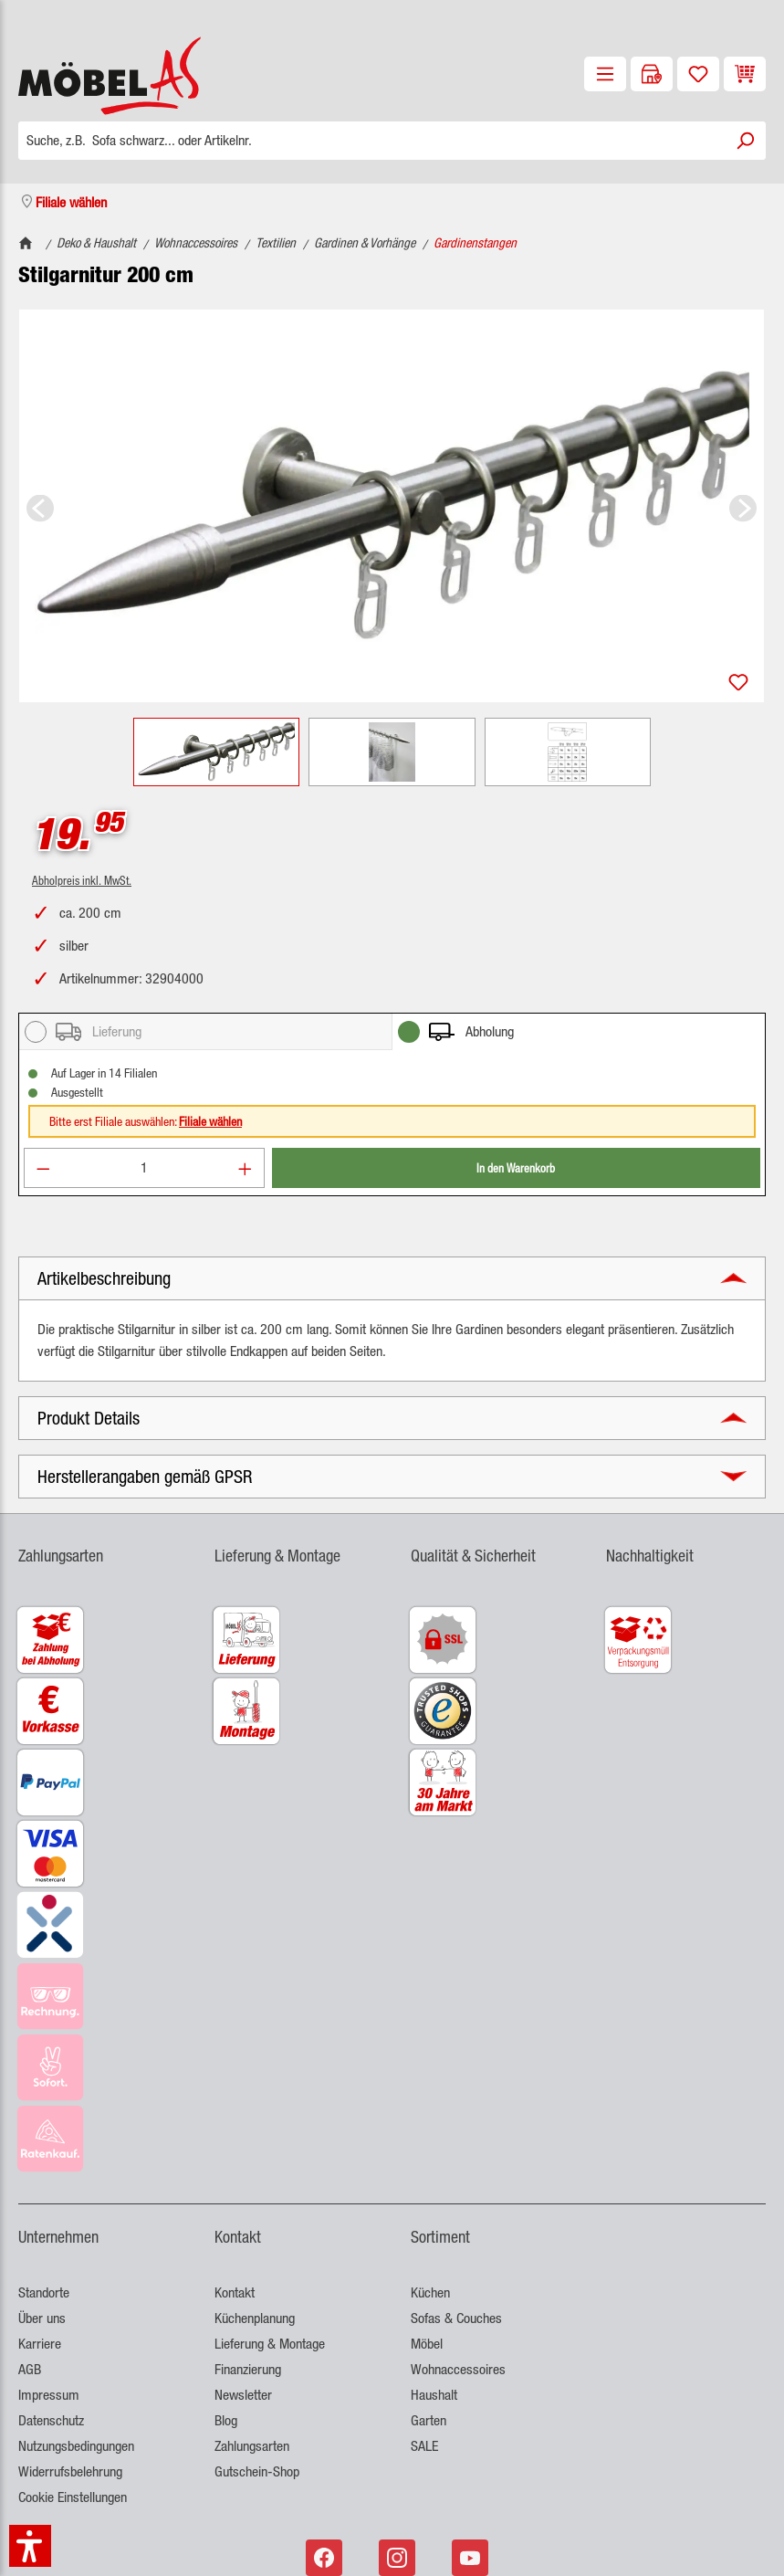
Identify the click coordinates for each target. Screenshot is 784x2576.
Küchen (430, 2292)
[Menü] (605, 74)
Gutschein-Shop (256, 2471)
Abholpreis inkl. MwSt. (81, 880)
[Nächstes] (743, 506)
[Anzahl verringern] (43, 1168)
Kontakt (234, 2292)
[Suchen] (745, 140)
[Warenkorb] (745, 74)
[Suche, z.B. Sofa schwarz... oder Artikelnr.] (371, 140)
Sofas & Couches (456, 2318)
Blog (225, 2420)
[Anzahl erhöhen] (245, 1168)
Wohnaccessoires (458, 2369)
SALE (424, 2446)
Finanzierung (247, 2369)
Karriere (39, 2343)
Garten (428, 2420)
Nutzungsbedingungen (76, 2446)
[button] (392, 1278)
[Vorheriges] (40, 506)
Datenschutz (51, 2420)
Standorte (43, 2292)
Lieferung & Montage (269, 2343)
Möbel (427, 2343)
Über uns (42, 2318)
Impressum (48, 2394)
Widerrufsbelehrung (70, 2471)
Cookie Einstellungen (72, 2497)
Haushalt (434, 2394)
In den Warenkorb (515, 1167)
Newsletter (243, 2394)
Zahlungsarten (251, 2446)
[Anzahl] (144, 1168)
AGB (29, 2369)
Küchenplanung (254, 2318)
